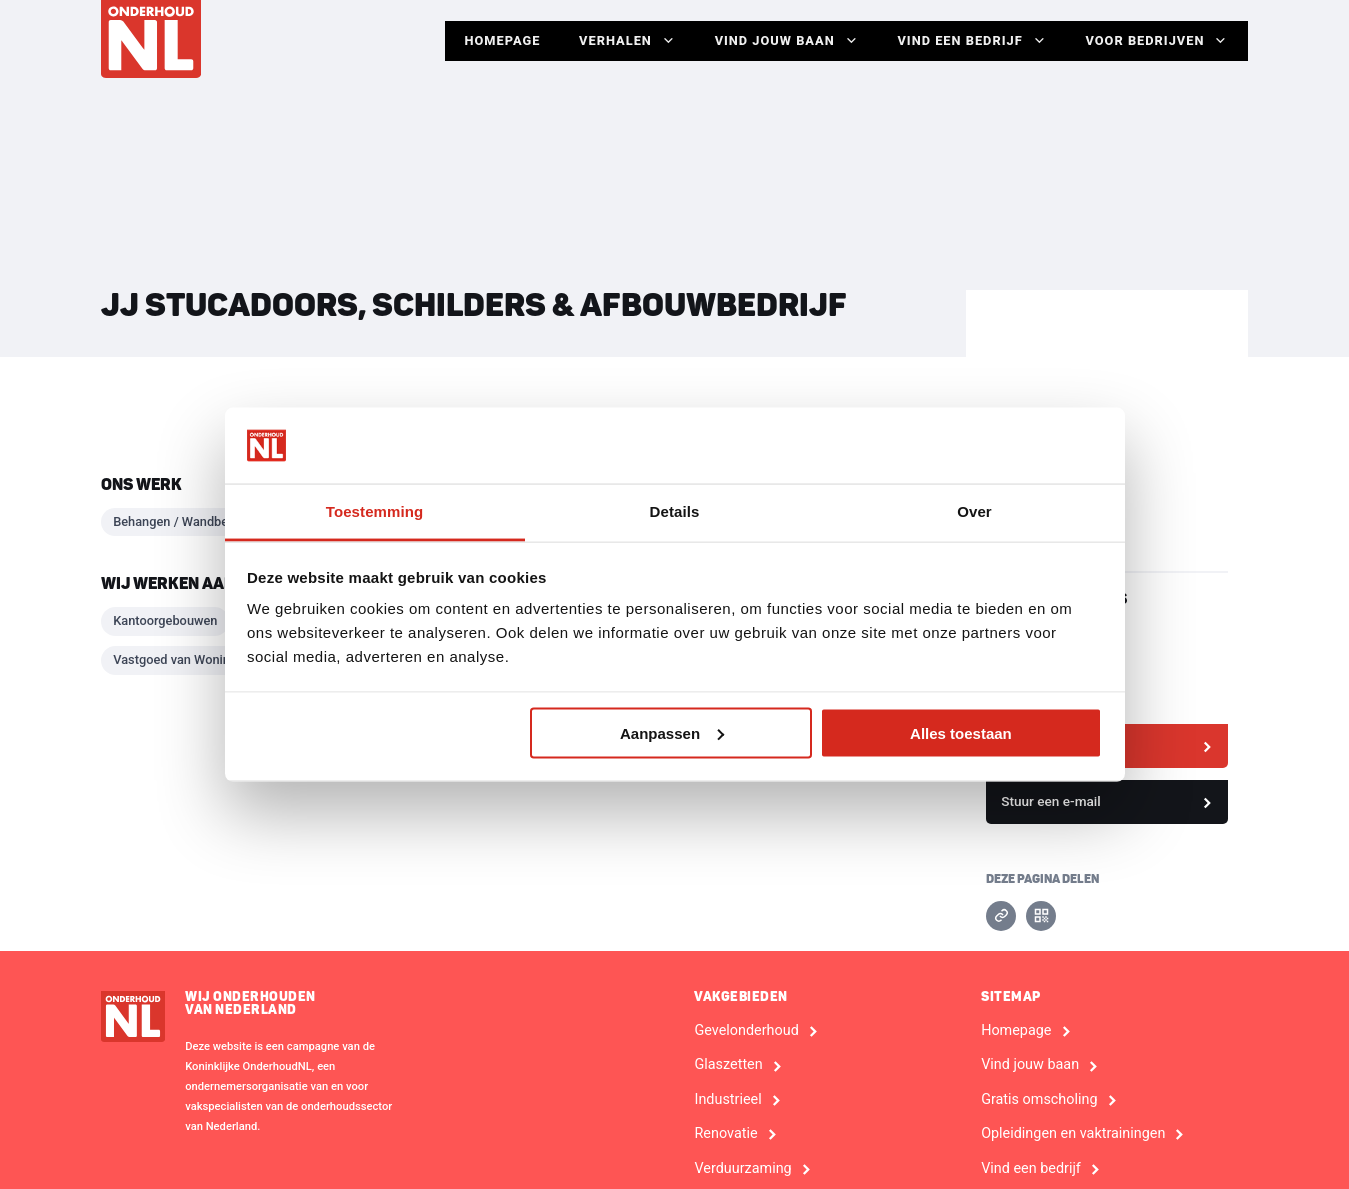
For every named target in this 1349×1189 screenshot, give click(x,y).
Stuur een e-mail (1051, 801)
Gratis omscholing (1039, 1100)
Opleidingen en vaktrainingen (1073, 1134)
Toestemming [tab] (375, 511)
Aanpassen (672, 732)
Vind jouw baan (784, 41)
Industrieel (727, 1100)
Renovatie (725, 1134)
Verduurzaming (742, 1169)
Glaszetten (728, 1065)
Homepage (497, 40)
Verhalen (623, 41)
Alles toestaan (961, 732)
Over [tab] (974, 511)
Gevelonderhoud (746, 1031)
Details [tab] (675, 511)
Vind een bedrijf (970, 41)
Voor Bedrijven (1156, 41)
